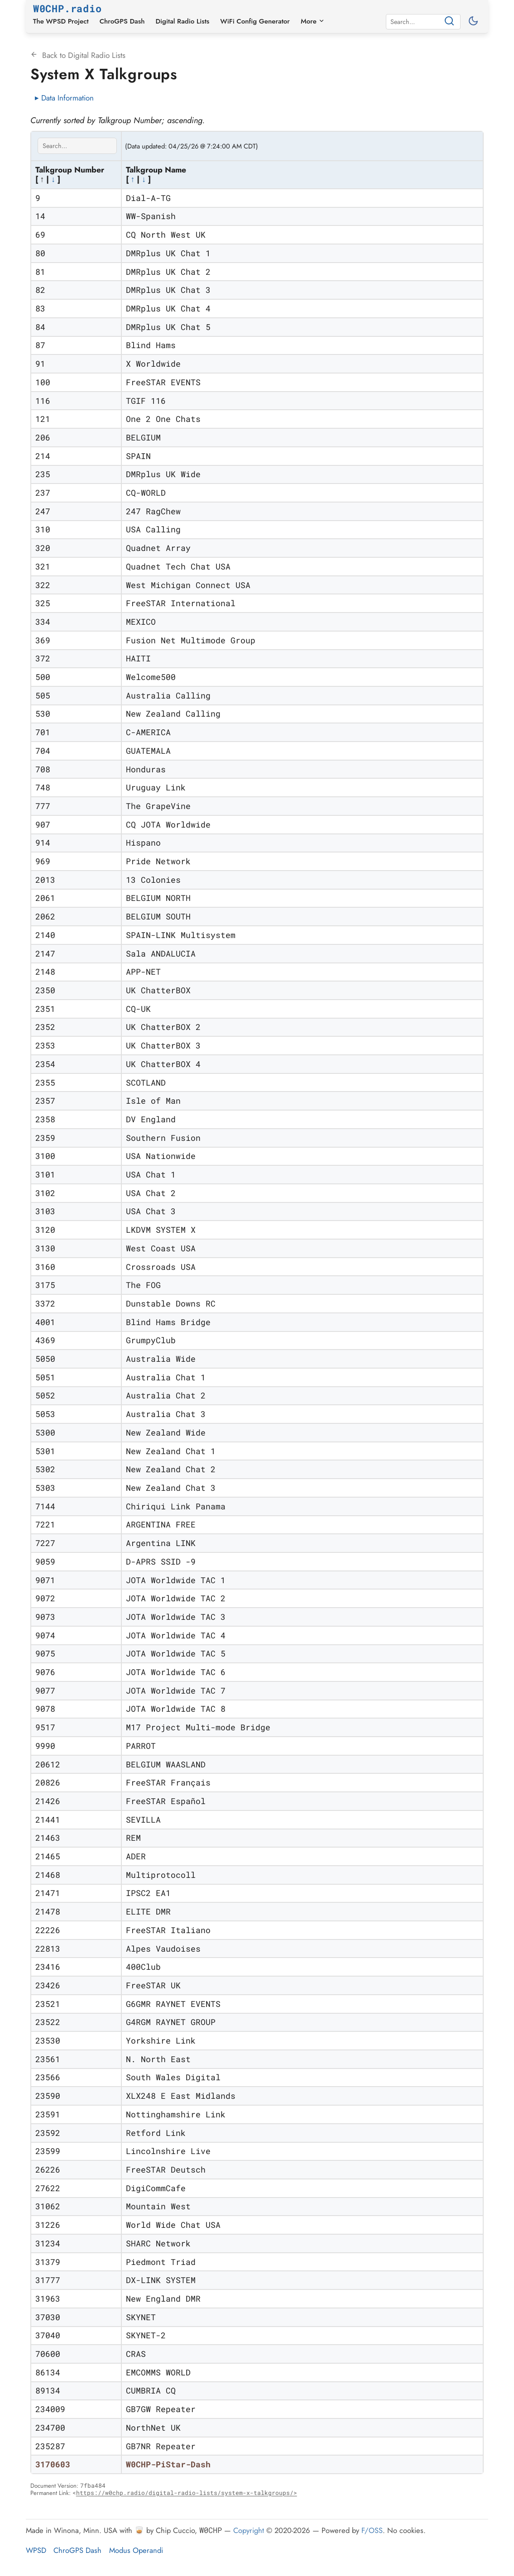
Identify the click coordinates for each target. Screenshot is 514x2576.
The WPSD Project (61, 21)
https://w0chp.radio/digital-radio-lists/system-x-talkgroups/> (186, 2493)
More (313, 21)
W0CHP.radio (67, 8)
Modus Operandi (136, 2550)
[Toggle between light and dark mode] (474, 21)
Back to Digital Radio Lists (77, 55)
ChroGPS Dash (122, 21)
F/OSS (372, 2530)
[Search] (416, 21)
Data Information (67, 97)
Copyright (248, 2530)
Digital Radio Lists (182, 21)
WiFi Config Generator (255, 21)
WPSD (36, 2550)
